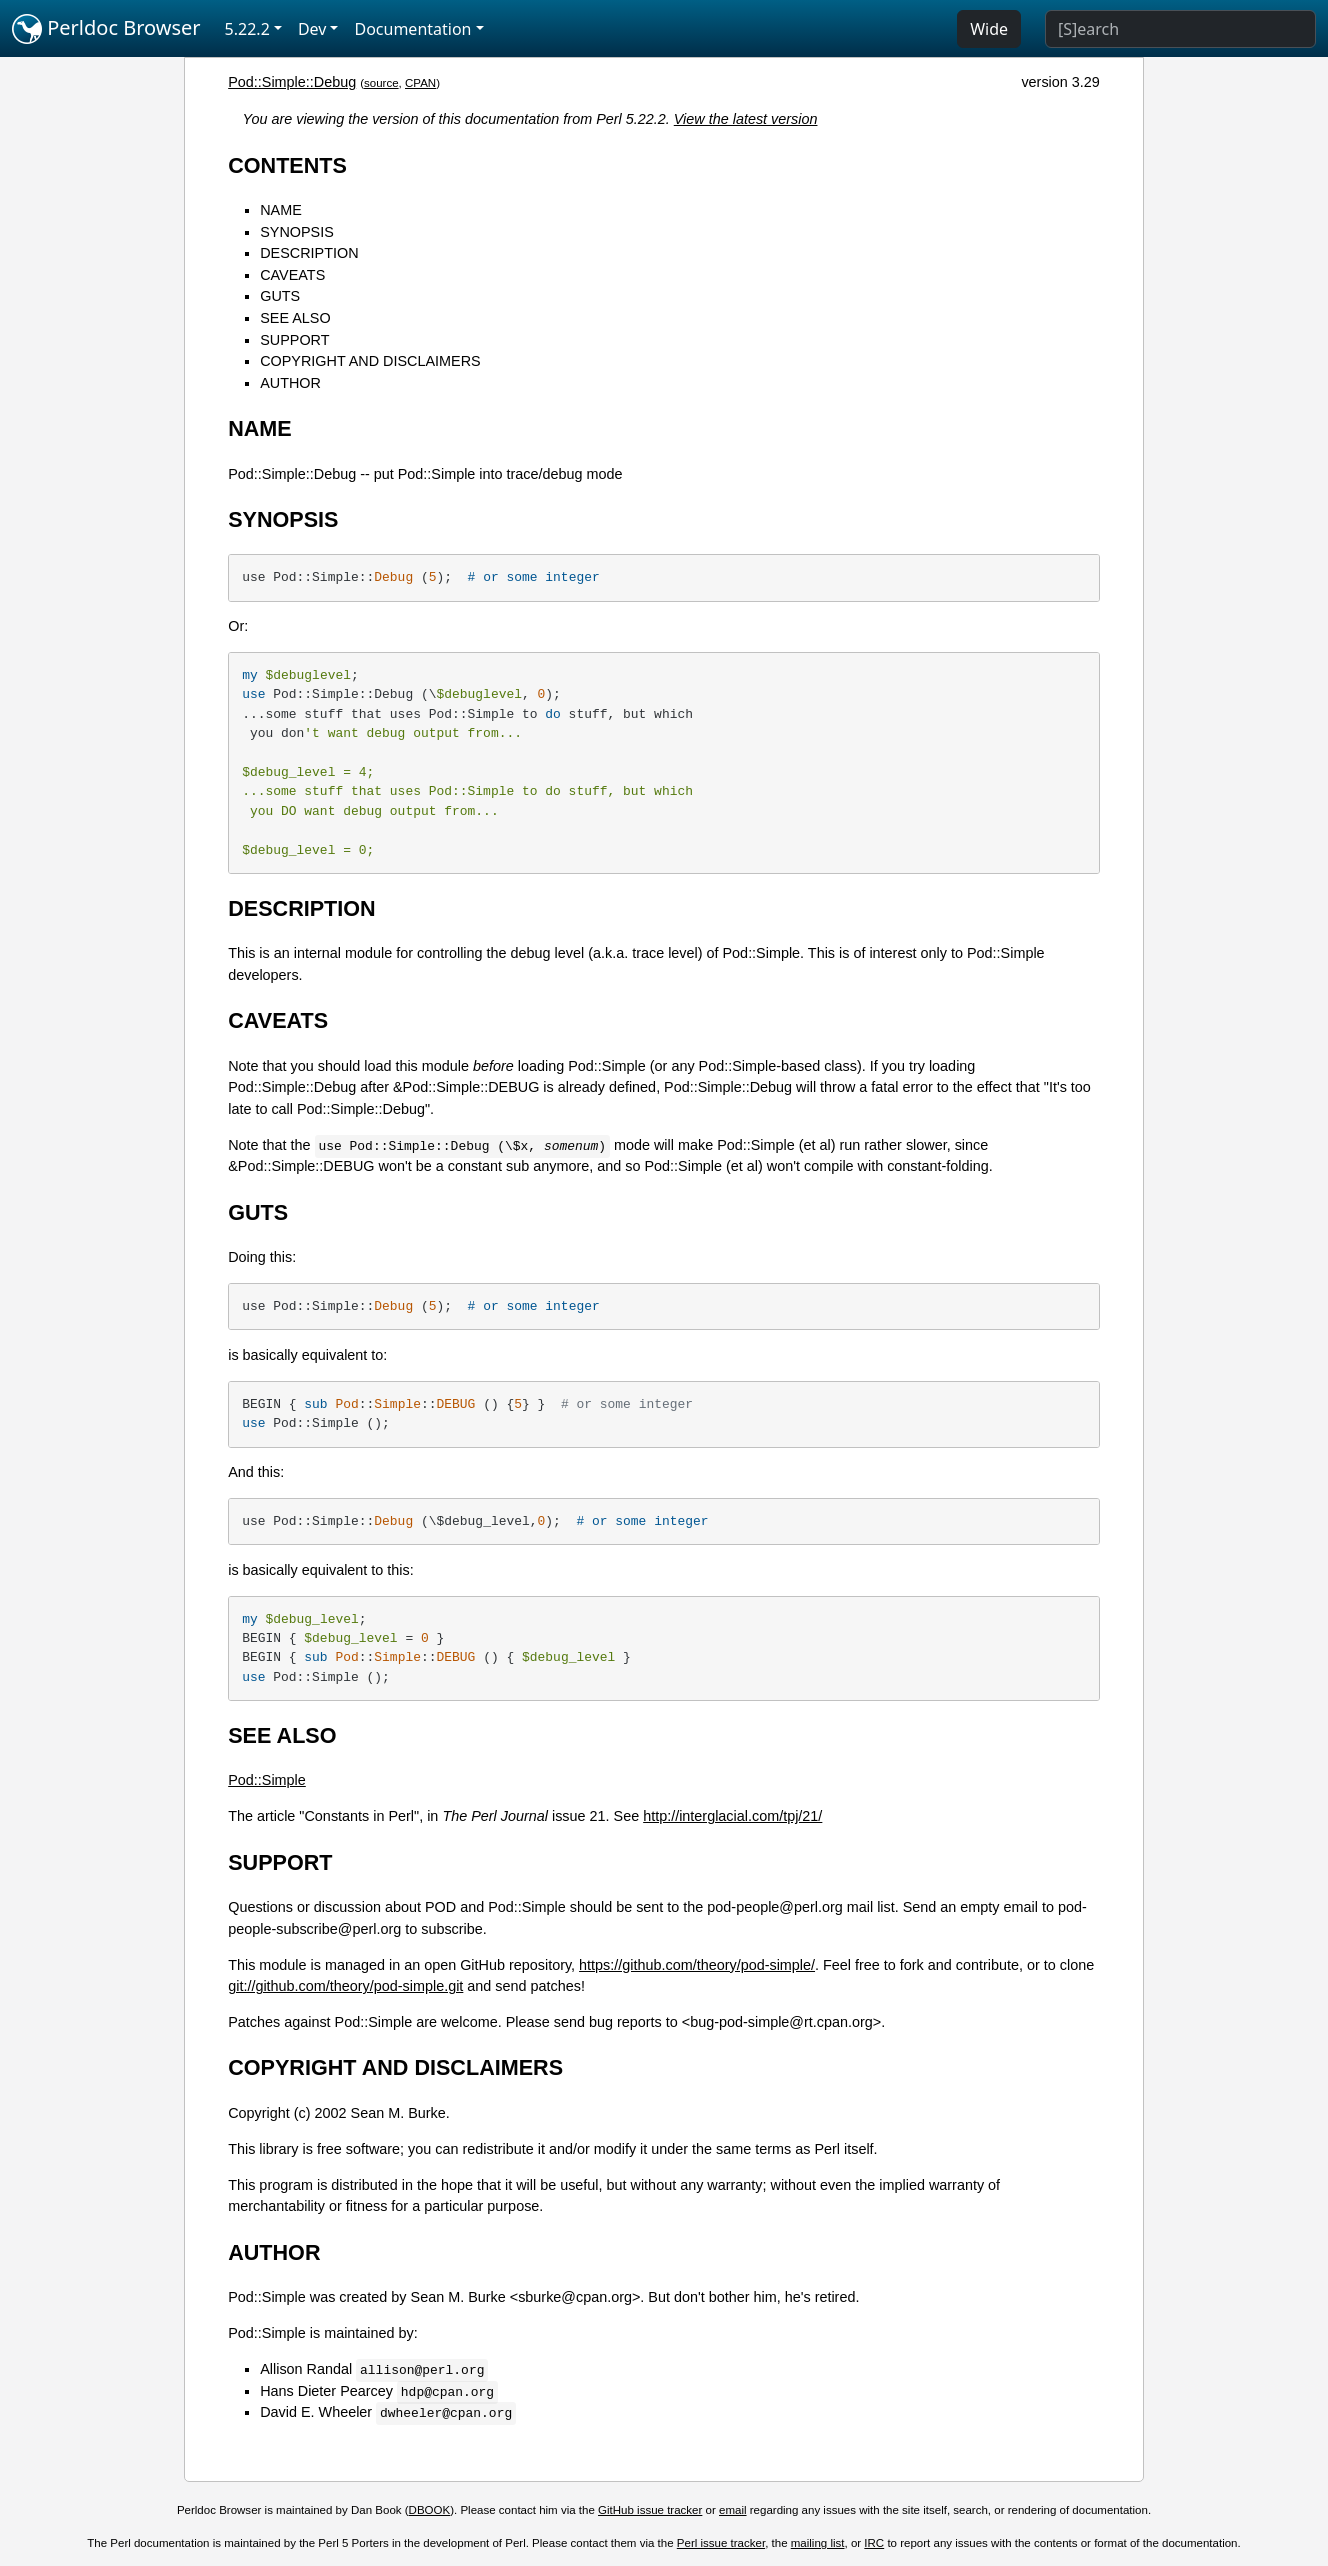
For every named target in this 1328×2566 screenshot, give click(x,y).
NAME (281, 210)
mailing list (818, 2543)
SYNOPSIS (297, 232)
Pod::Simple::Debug (292, 82)
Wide (989, 29)
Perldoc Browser (106, 29)
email (733, 2510)
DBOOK (430, 2510)
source (381, 83)
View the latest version (746, 119)
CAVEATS (292, 275)
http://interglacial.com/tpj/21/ (732, 1816)
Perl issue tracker (721, 2543)
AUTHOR (290, 383)
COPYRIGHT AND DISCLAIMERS (370, 361)
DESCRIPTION (309, 253)
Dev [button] (312, 29)
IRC (874, 2543)
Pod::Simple (267, 1780)
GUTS (280, 296)
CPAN (420, 83)
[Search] (1180, 29)
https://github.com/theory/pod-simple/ (697, 1965)
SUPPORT (294, 340)
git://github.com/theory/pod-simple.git (345, 1986)
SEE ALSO (295, 318)
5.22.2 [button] (247, 29)
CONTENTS (287, 165)
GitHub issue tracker (650, 2510)
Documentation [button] (412, 29)
